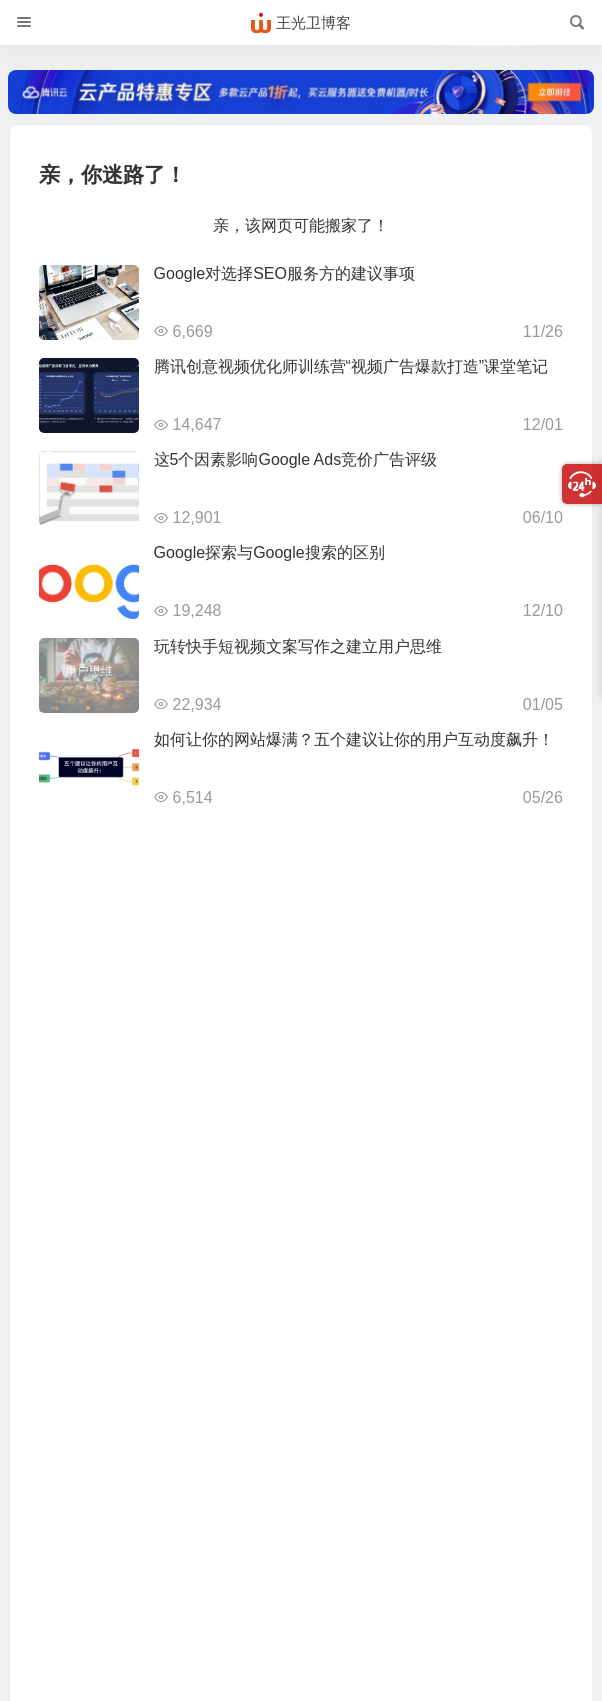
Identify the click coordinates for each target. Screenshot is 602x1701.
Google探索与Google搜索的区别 (269, 552)
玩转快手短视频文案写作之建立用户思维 (298, 646)
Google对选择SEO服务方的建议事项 (284, 273)
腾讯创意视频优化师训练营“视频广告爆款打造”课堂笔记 (351, 366)
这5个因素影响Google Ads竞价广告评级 (296, 459)
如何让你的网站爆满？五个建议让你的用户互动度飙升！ (354, 739)
